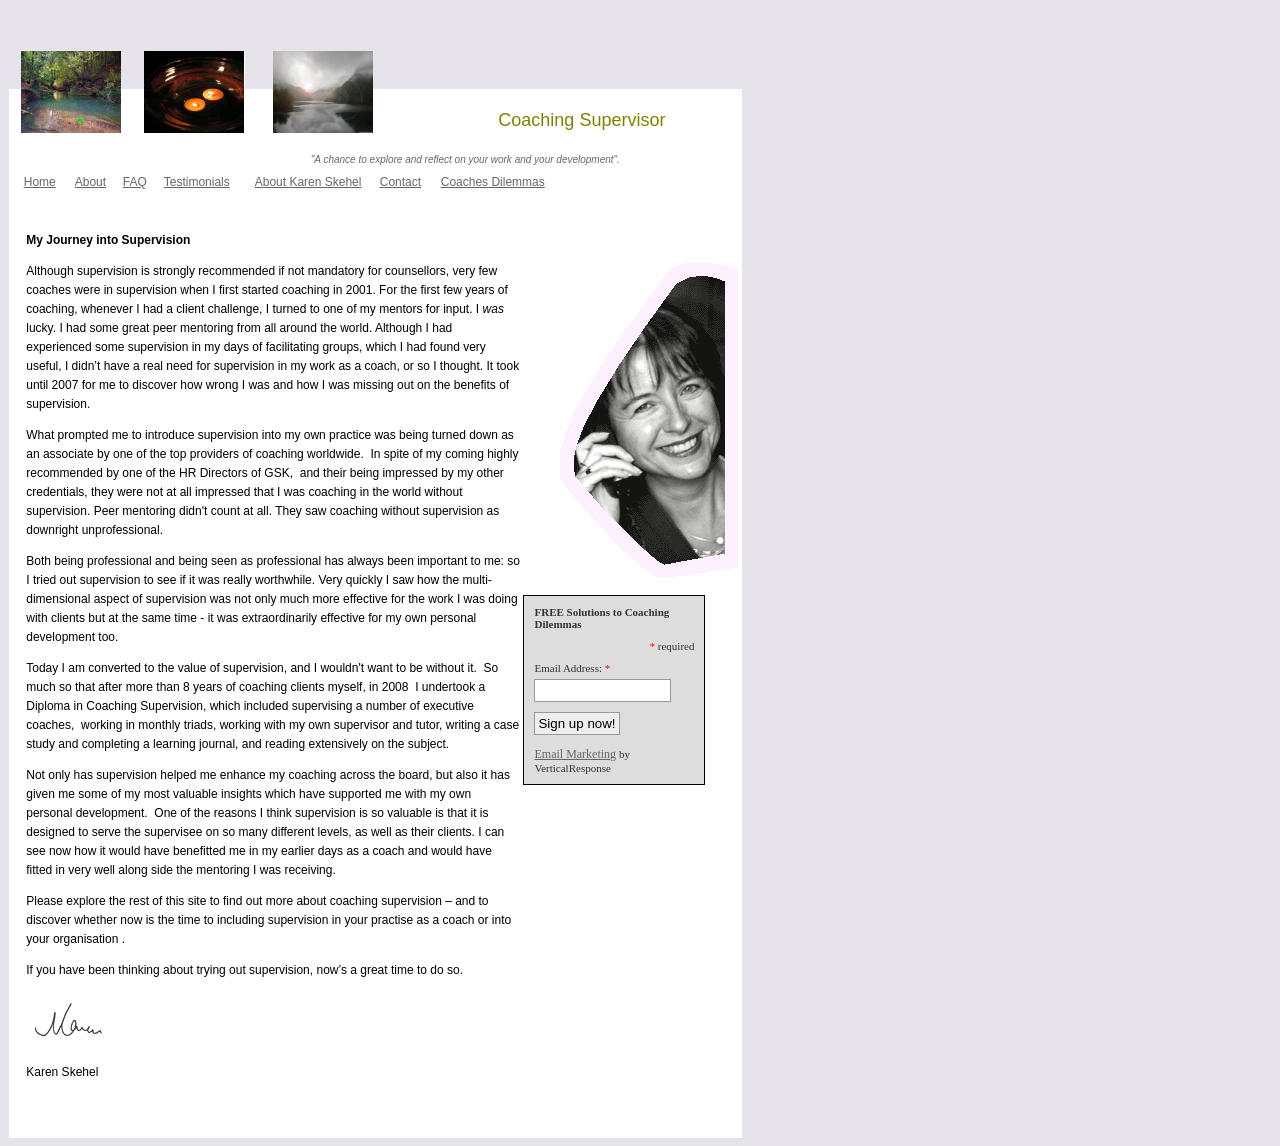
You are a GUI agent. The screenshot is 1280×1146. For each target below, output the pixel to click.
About (90, 182)
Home (40, 182)
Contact (400, 182)
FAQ (135, 182)
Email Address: (568, 668)
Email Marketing (575, 754)
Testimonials (197, 182)
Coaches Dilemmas (493, 182)
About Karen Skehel (308, 182)
